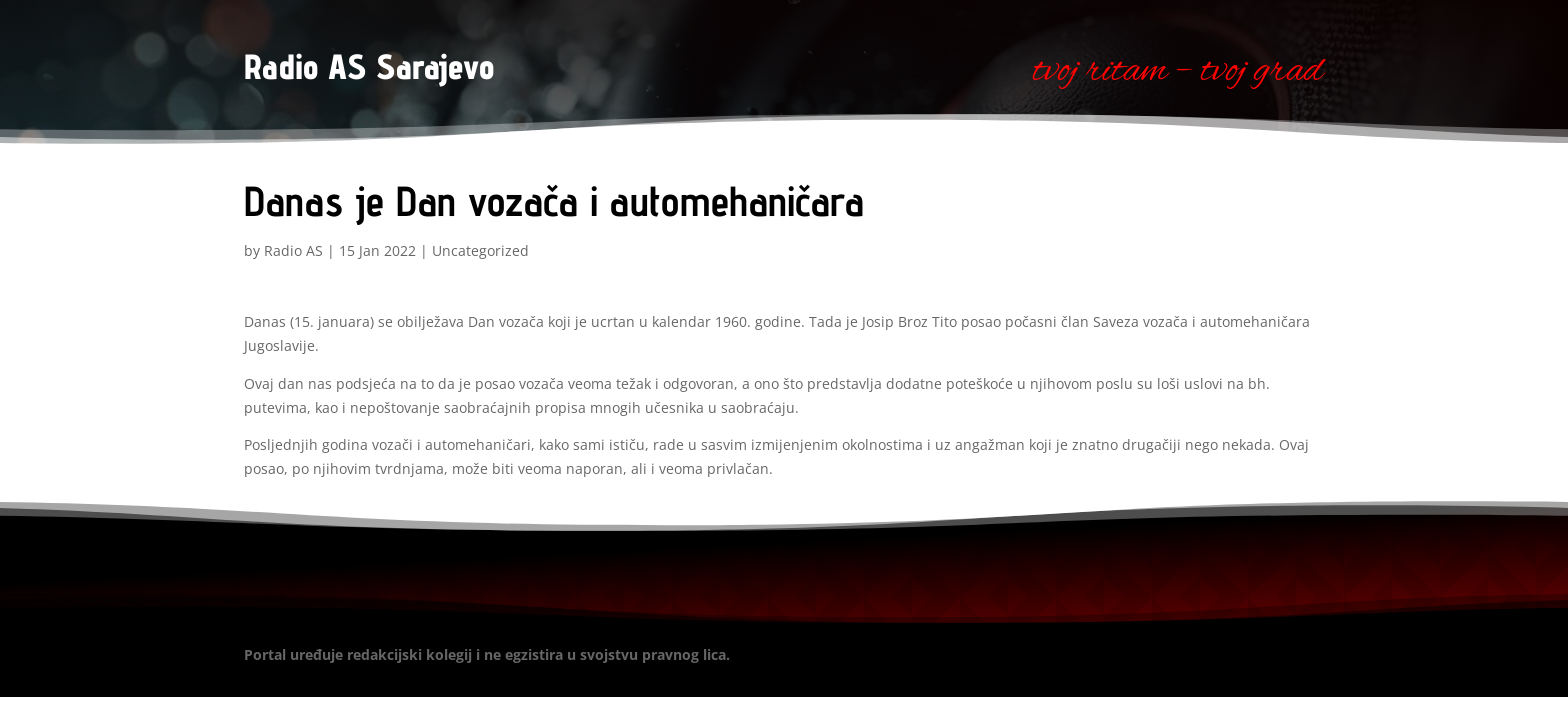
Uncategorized (480, 250)
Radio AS (293, 250)
